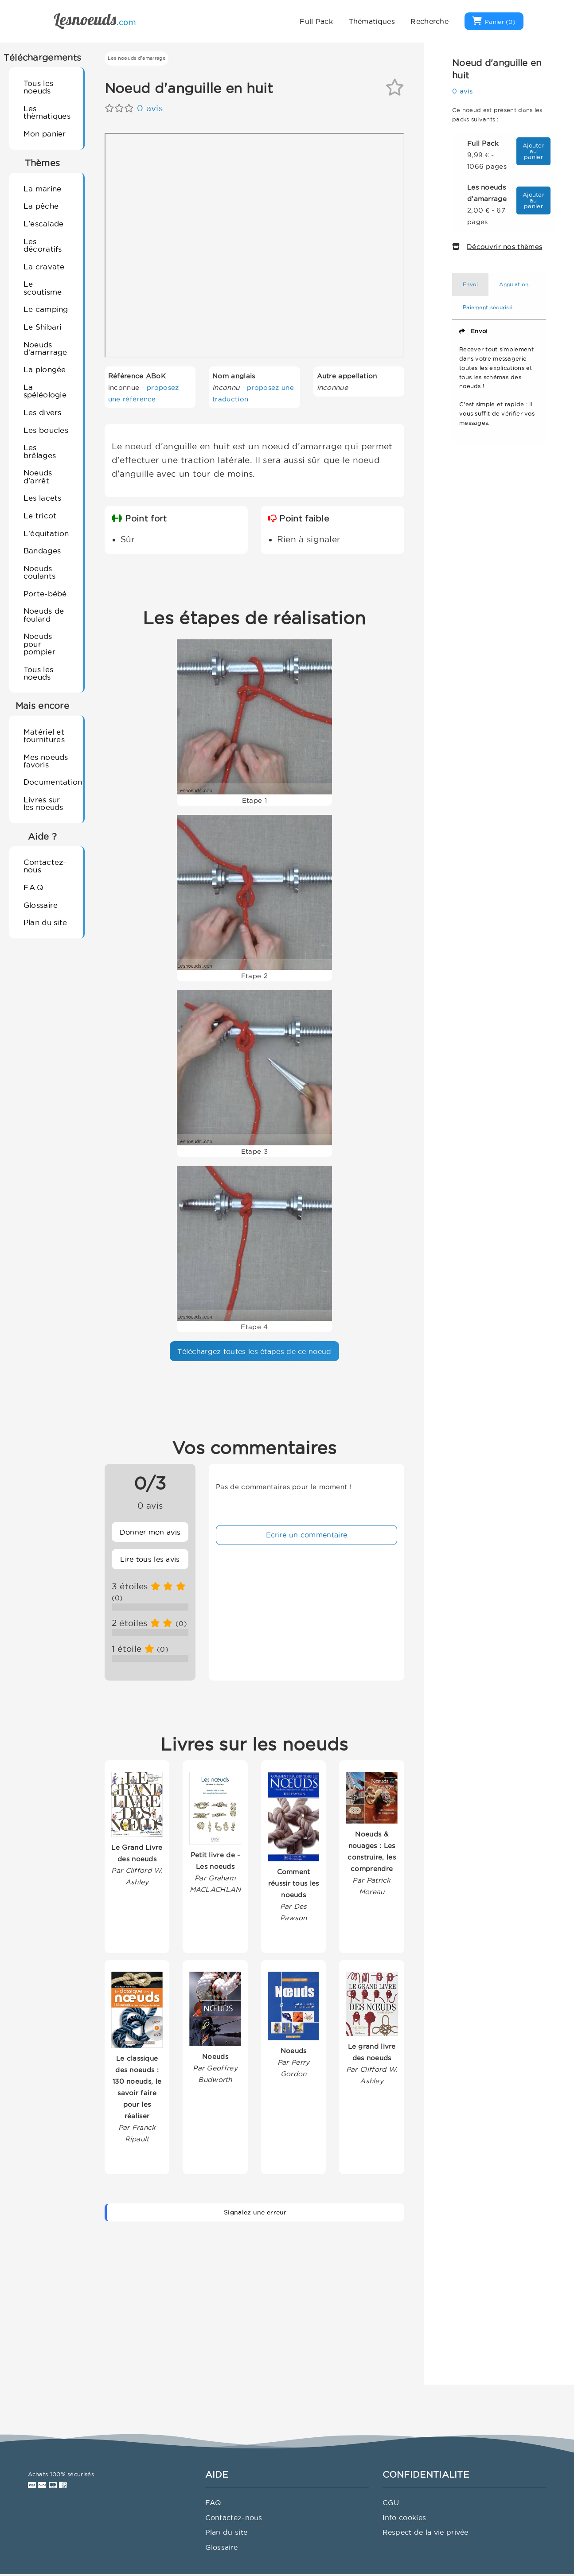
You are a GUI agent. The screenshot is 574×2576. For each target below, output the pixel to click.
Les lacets (42, 498)
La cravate (44, 266)
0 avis (150, 108)
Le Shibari (42, 327)
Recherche (429, 21)
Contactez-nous (44, 866)
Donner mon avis (150, 1532)
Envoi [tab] (470, 284)
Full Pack (316, 21)
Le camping (45, 309)
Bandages (42, 550)
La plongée (44, 369)
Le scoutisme (42, 288)
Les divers (42, 412)
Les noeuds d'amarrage (137, 58)
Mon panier (44, 133)
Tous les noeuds (38, 87)
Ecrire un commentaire (306, 1535)
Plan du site (45, 922)
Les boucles (45, 430)
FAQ (213, 2502)
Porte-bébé (45, 593)
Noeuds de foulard (43, 615)
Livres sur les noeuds (43, 803)
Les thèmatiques (46, 112)
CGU (391, 2502)
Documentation (49, 782)
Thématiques (372, 21)
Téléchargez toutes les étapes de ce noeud (254, 1351)
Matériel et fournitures (44, 735)
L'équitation (46, 533)
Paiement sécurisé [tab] (487, 307)
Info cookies (404, 2518)
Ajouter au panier (533, 151)
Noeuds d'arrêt (37, 476)
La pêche (41, 206)
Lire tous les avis (150, 1559)
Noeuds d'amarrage (45, 348)
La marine (42, 188)
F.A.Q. (34, 887)
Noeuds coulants (39, 572)
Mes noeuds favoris (45, 761)
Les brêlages (39, 451)
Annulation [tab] (513, 284)
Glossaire (40, 905)
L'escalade (43, 223)
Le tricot (40, 515)
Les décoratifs (42, 245)
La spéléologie (44, 391)
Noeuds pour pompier (39, 644)
